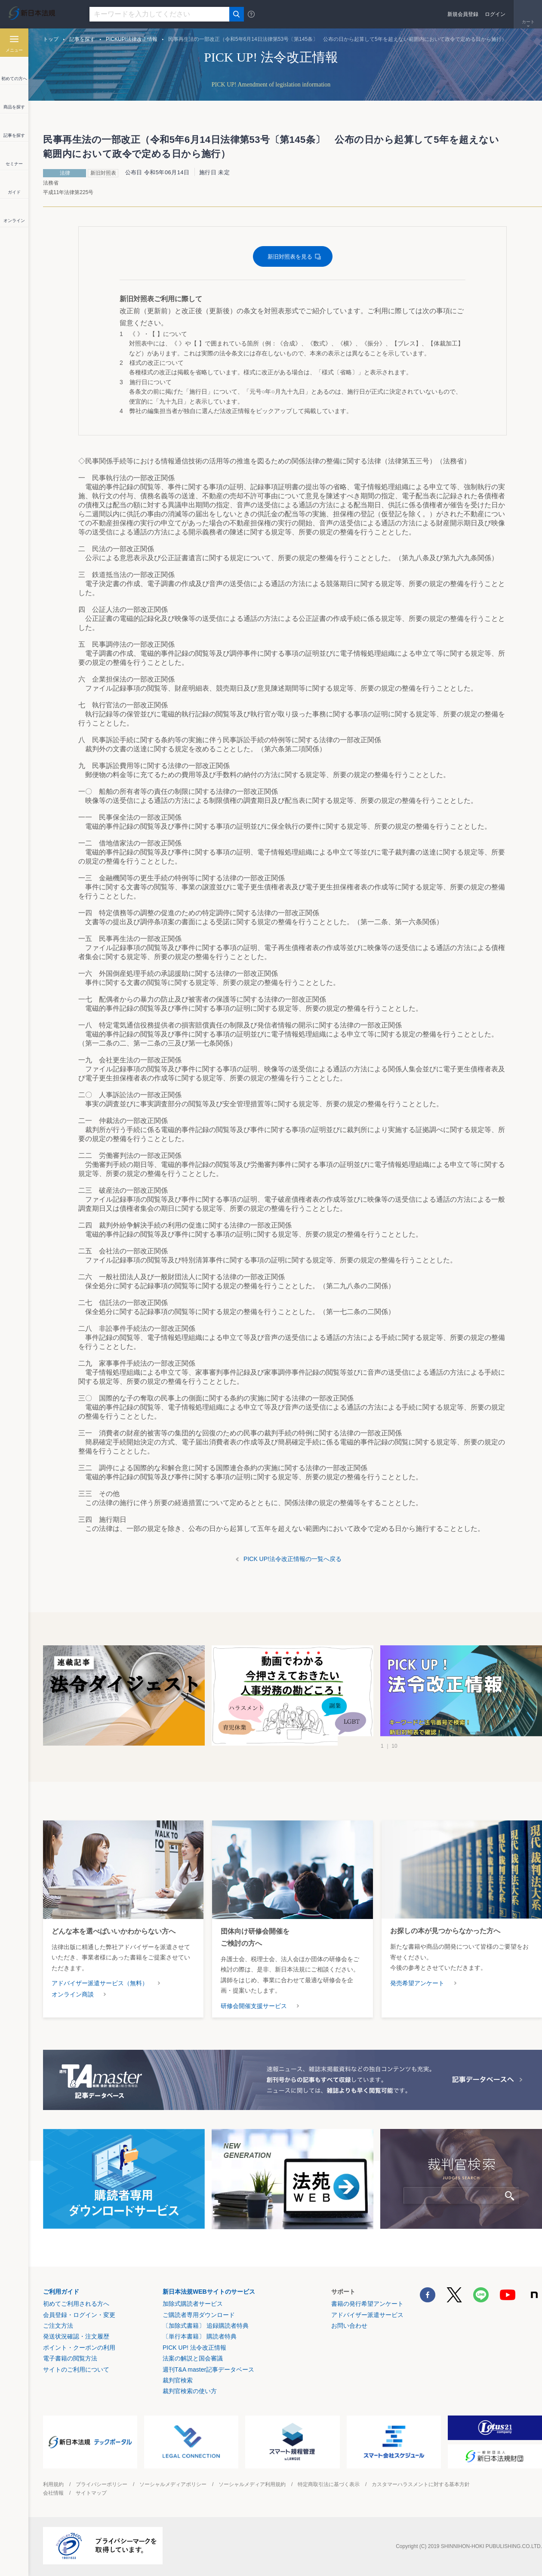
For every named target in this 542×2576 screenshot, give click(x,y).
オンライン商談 (73, 1994)
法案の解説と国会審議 (193, 2358)
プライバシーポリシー (101, 2484)
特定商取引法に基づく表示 (329, 2484)
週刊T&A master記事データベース (208, 2369)
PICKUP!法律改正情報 (131, 39)
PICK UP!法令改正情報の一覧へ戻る (292, 1558)
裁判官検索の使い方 (190, 2391)
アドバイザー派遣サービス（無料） (100, 1983)
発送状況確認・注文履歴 (76, 2336)
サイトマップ (91, 2493)
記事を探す (82, 39)
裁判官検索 (178, 2380)
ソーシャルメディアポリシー (172, 2484)
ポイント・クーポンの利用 (79, 2347)
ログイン (495, 14)
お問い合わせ (349, 2325)
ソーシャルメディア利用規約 (252, 2484)
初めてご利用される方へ (76, 2303)
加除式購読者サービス (193, 2303)
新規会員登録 (462, 14)
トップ (51, 39)
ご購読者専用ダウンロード (199, 2314)
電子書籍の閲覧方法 (70, 2358)
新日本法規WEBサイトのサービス (209, 2291)
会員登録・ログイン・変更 (79, 2314)
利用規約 (53, 2484)
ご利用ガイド (61, 2291)
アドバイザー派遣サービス (367, 2314)
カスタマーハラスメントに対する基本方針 (421, 2484)
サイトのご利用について (76, 2369)
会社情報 (53, 2493)
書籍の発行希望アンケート (367, 2303)
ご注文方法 (58, 2325)
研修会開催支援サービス (254, 2005)
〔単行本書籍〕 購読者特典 (200, 2336)
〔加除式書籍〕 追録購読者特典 (206, 2325)
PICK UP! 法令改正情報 (194, 2347)
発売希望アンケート (417, 1983)
